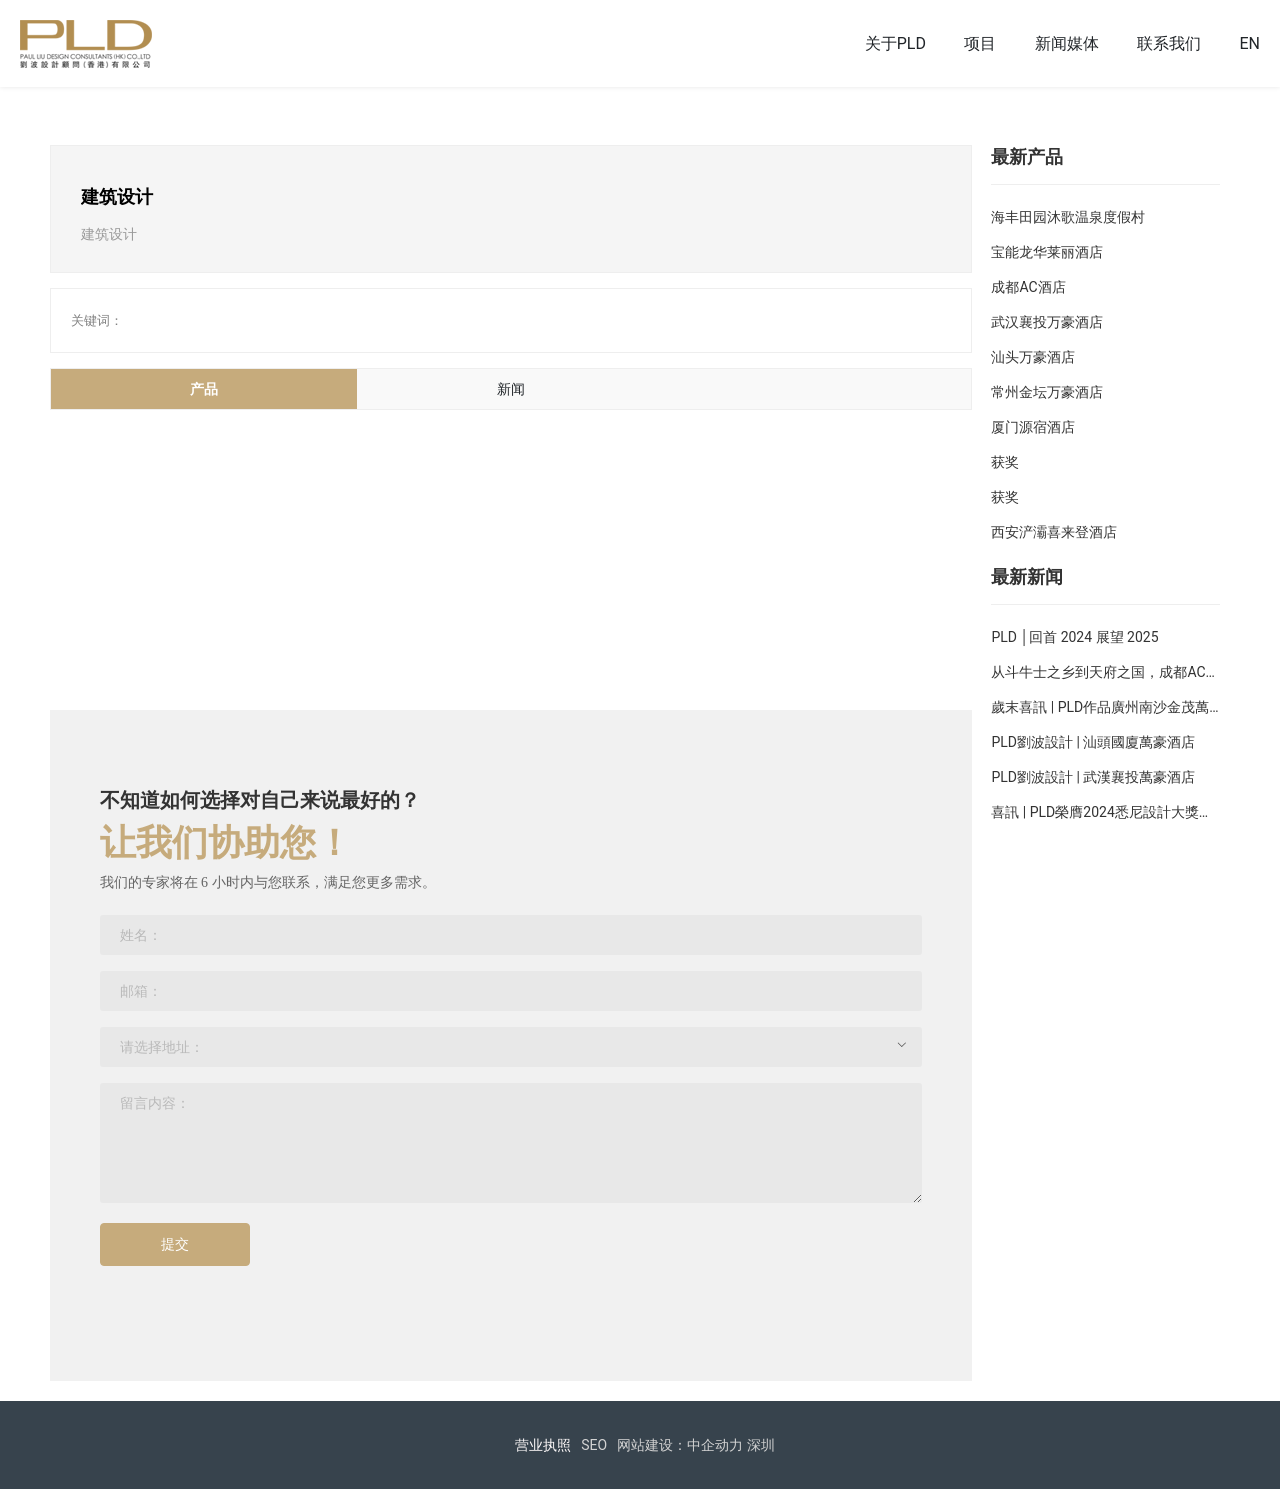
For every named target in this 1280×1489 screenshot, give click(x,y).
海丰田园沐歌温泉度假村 (1068, 217)
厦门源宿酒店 (1033, 427)
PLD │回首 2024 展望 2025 (1074, 637)
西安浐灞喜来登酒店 (1054, 532)
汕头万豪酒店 (1033, 357)
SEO (594, 1445)
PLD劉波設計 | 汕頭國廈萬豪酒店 (1093, 742)
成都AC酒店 (1028, 287)
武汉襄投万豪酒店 (1047, 322)
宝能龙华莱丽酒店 (1047, 252)
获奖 (1005, 462)
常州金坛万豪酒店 (1047, 392)
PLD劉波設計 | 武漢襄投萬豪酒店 (1093, 777)
